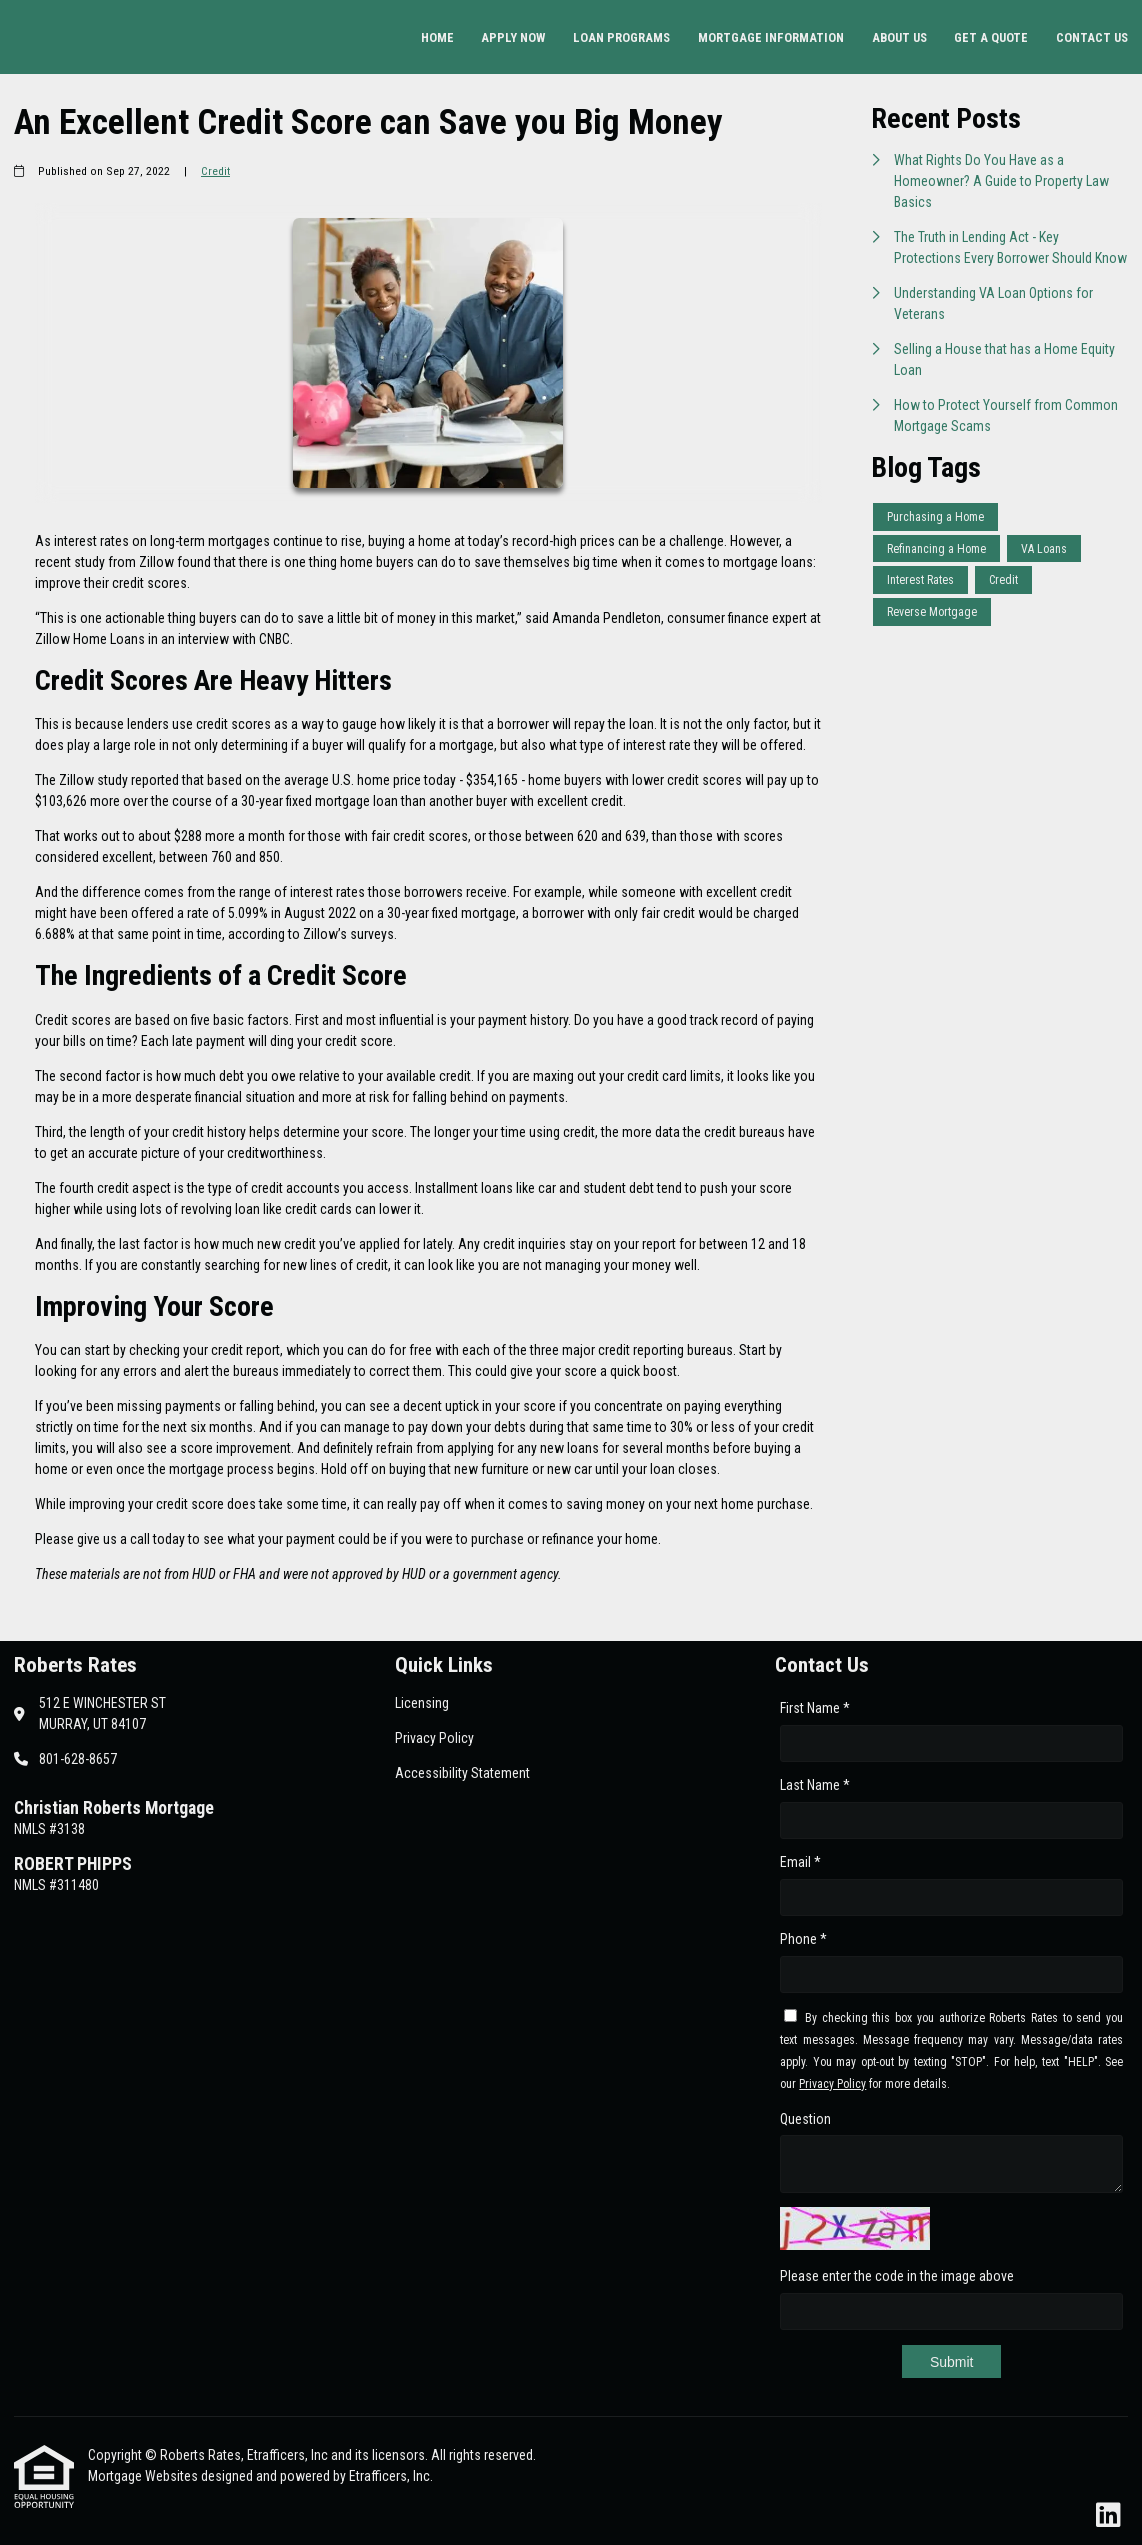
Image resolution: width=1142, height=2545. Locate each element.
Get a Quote (991, 37)
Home (437, 37)
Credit (215, 171)
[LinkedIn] (1108, 2516)
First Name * (815, 1708)
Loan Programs (621, 37)
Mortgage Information (771, 37)
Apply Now (513, 37)
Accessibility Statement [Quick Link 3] (462, 1773)
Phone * (803, 1939)
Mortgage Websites (144, 2476)
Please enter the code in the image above (897, 2276)
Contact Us (1092, 37)
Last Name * (815, 1785)
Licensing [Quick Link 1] (422, 1703)
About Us (899, 37)
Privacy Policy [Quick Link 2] (434, 1738)
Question (805, 2119)
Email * (800, 1862)
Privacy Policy (832, 2084)
